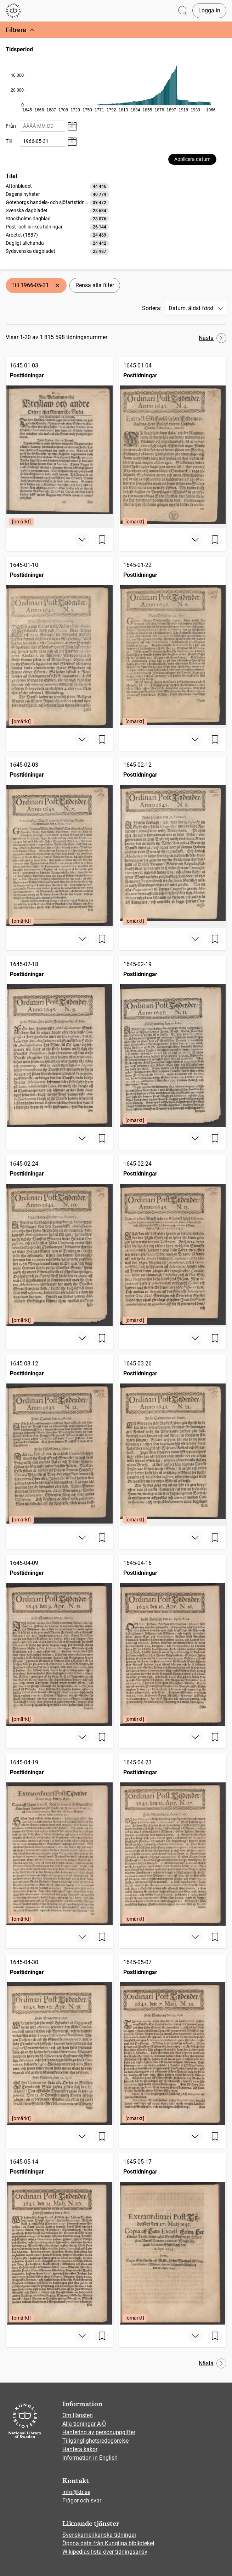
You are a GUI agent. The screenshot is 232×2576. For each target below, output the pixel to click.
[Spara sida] (102, 540)
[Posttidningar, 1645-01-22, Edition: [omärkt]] (173, 642)
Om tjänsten (77, 2415)
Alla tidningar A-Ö (84, 2423)
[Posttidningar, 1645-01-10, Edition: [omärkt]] (59, 642)
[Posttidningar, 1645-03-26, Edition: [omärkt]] (173, 1440)
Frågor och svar (81, 2500)
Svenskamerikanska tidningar (99, 2534)
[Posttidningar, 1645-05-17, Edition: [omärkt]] (173, 2239)
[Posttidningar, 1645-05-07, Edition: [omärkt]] (173, 2039)
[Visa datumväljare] (72, 126)
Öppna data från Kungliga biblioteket (108, 2543)
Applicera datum (192, 159)
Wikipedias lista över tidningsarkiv (104, 2551)
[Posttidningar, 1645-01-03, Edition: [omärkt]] (59, 442)
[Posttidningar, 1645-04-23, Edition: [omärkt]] (173, 1839)
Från (11, 126)
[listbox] (57, 218)
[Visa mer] (82, 540)
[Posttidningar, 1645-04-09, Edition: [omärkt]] (59, 1640)
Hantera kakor (79, 2449)
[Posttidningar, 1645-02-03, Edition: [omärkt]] (59, 842)
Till (9, 141)
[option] (57, 186)
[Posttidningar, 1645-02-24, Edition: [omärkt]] (59, 1241)
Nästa (212, 338)
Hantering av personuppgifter (98, 2432)
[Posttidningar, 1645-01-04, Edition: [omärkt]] (173, 442)
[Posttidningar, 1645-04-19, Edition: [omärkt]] (59, 1839)
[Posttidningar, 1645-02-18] (59, 1041)
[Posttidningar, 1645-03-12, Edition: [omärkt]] (59, 1440)
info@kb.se (76, 2492)
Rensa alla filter (94, 285)
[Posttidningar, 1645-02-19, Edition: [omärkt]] (173, 1041)
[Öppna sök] (182, 10)
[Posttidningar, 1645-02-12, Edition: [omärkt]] (173, 842)
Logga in (209, 10)
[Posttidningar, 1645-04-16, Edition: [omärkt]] (173, 1640)
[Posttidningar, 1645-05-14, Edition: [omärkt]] (59, 2239)
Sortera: (152, 308)
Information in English (90, 2457)
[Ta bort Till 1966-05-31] (57, 285)
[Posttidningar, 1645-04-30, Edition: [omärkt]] (59, 2039)
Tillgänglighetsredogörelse (95, 2440)
